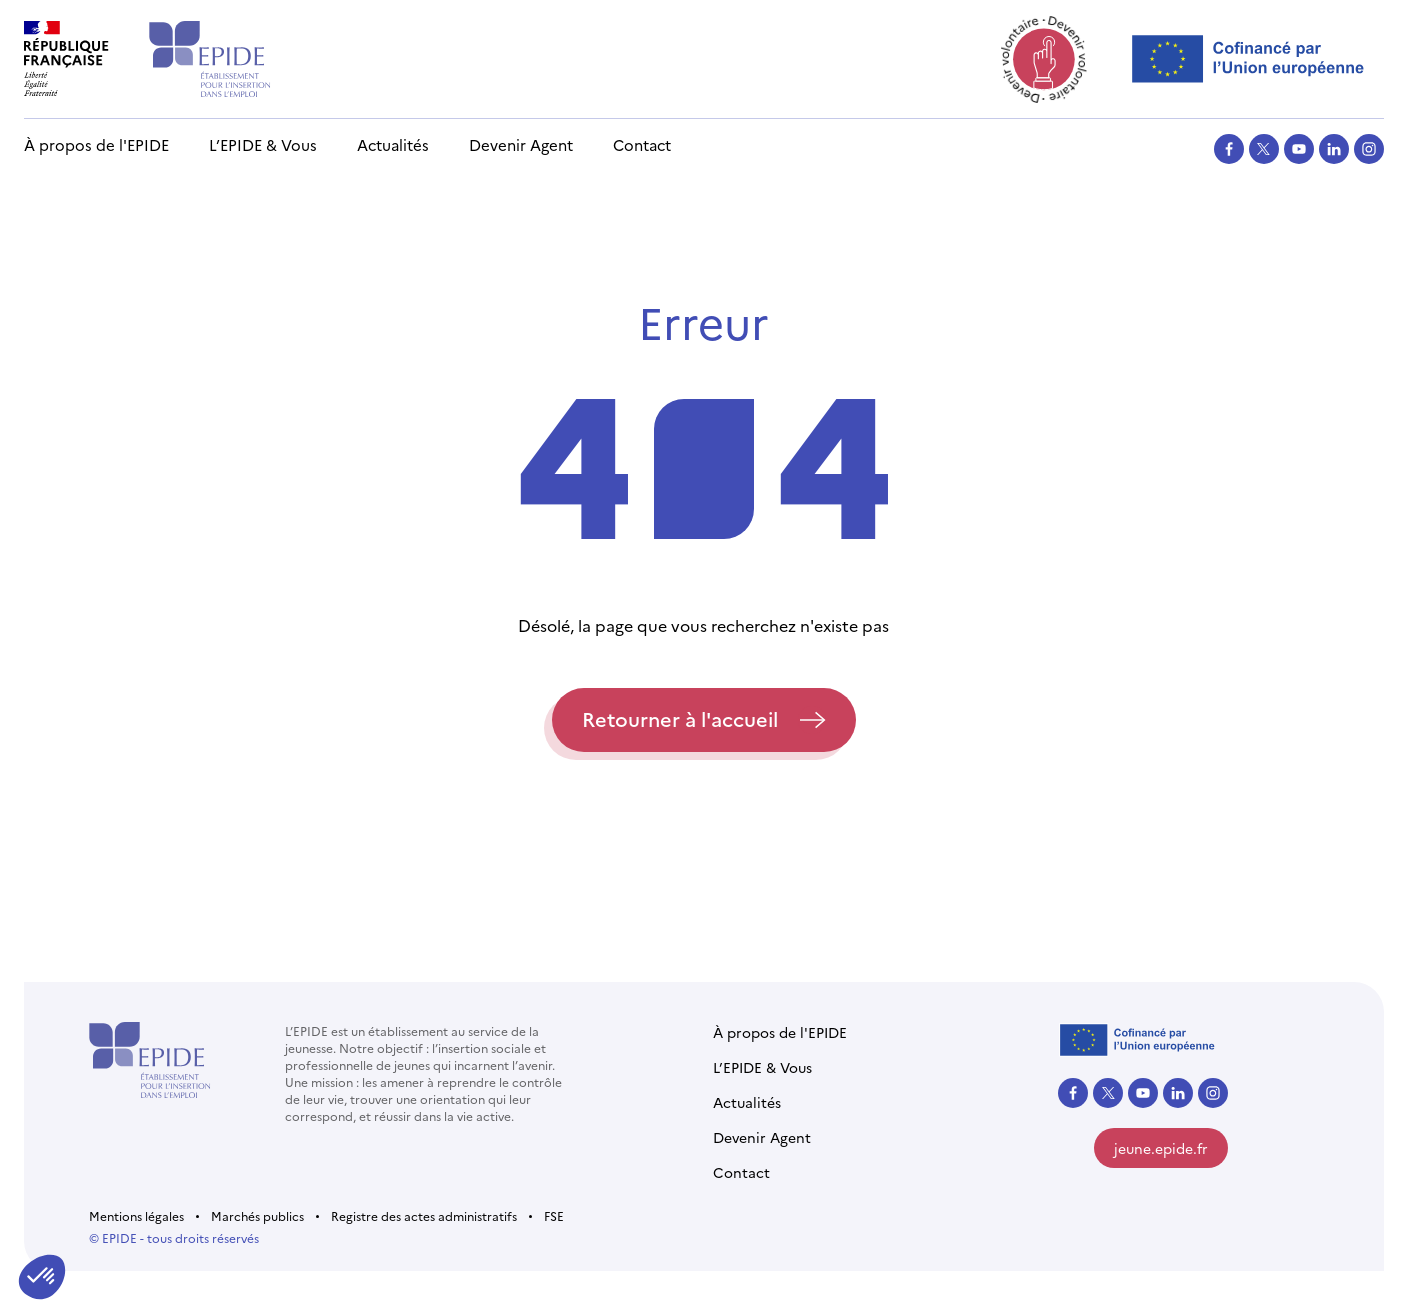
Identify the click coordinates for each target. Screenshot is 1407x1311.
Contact (642, 144)
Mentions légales (136, 1215)
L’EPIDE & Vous (263, 144)
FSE (554, 1215)
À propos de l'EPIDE (96, 144)
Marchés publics (257, 1215)
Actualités (393, 144)
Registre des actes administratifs (424, 1215)
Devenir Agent (521, 144)
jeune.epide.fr (1161, 1148)
